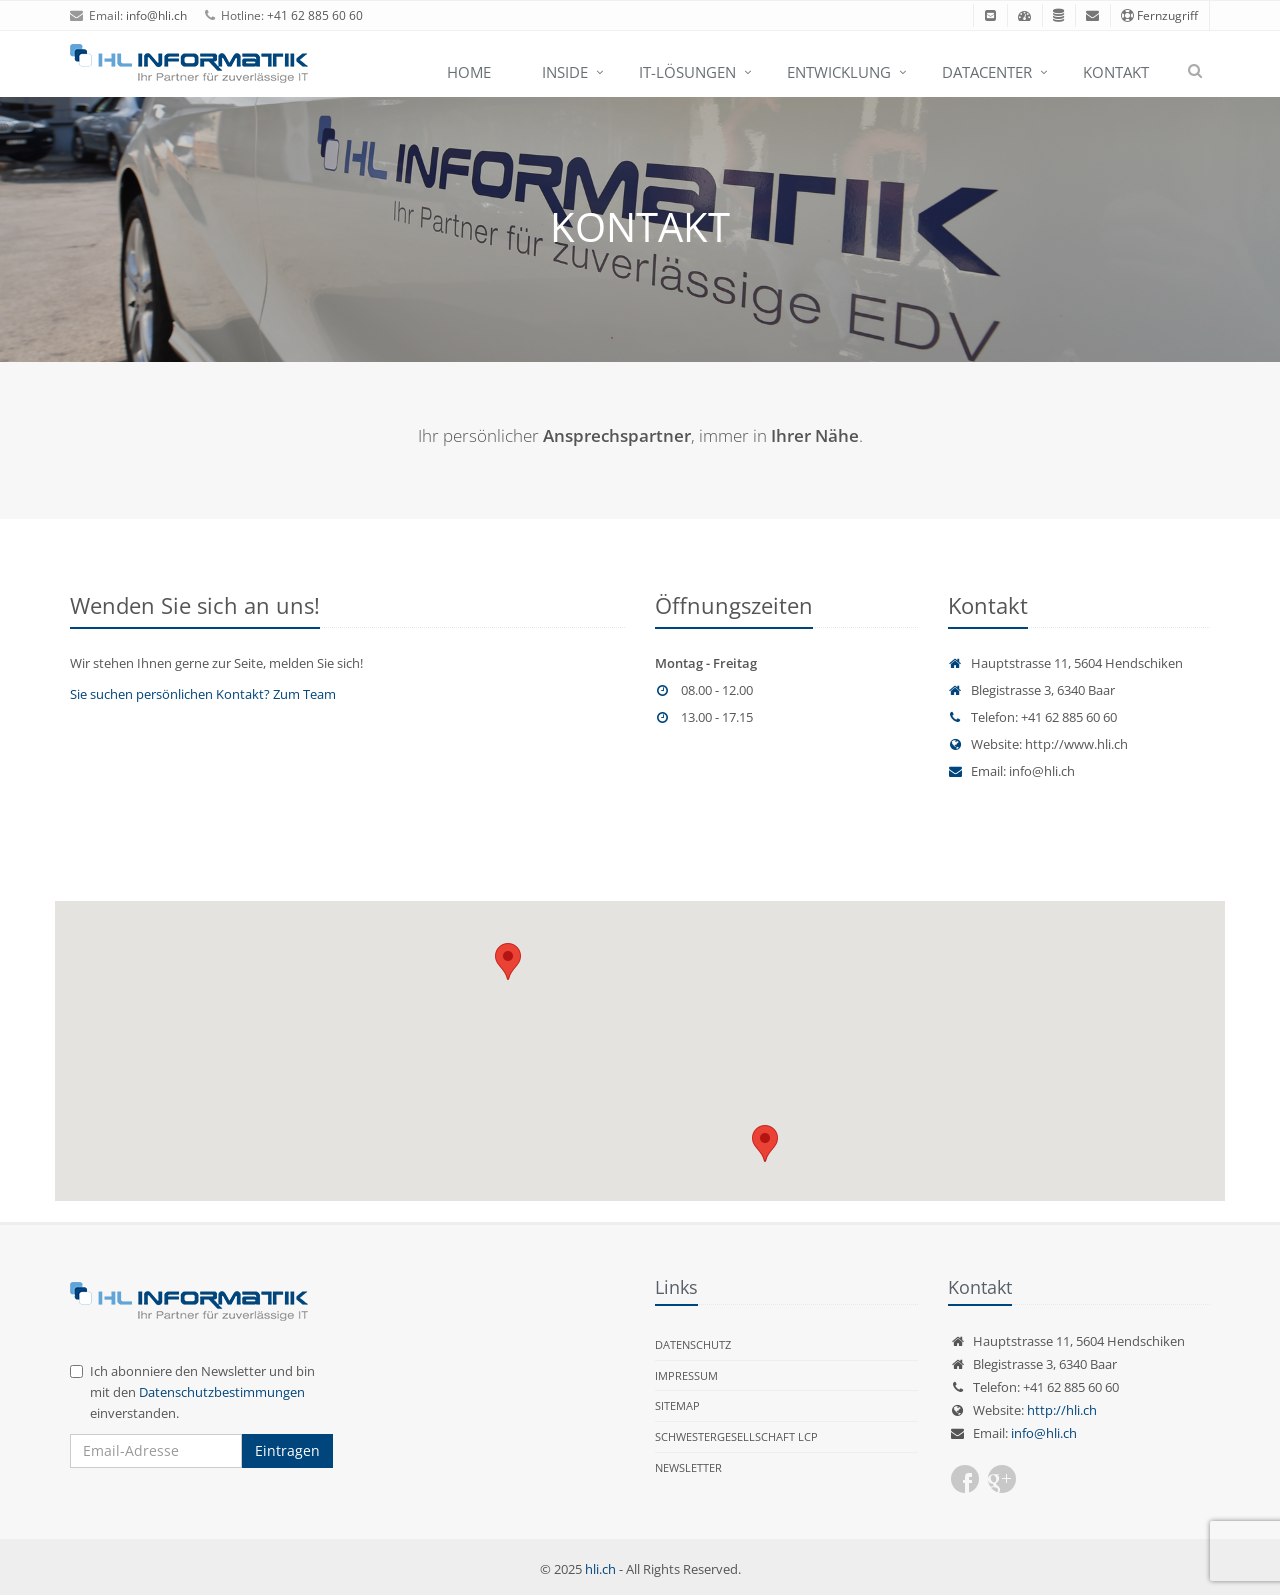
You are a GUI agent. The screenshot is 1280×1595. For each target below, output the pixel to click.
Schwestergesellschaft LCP (736, 1436)
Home (469, 72)
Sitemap (677, 1405)
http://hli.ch (1062, 1410)
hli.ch (600, 1569)
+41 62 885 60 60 (315, 15)
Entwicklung (839, 72)
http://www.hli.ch (1076, 744)
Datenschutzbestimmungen (222, 1392)
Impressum (686, 1375)
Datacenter (987, 72)
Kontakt (1116, 72)
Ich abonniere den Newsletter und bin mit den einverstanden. (192, 1392)
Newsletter (688, 1467)
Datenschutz (693, 1344)
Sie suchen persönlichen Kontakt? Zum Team (203, 694)
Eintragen (287, 1450)
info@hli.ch (156, 15)
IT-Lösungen (687, 72)
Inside (565, 72)
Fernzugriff (1159, 15)
